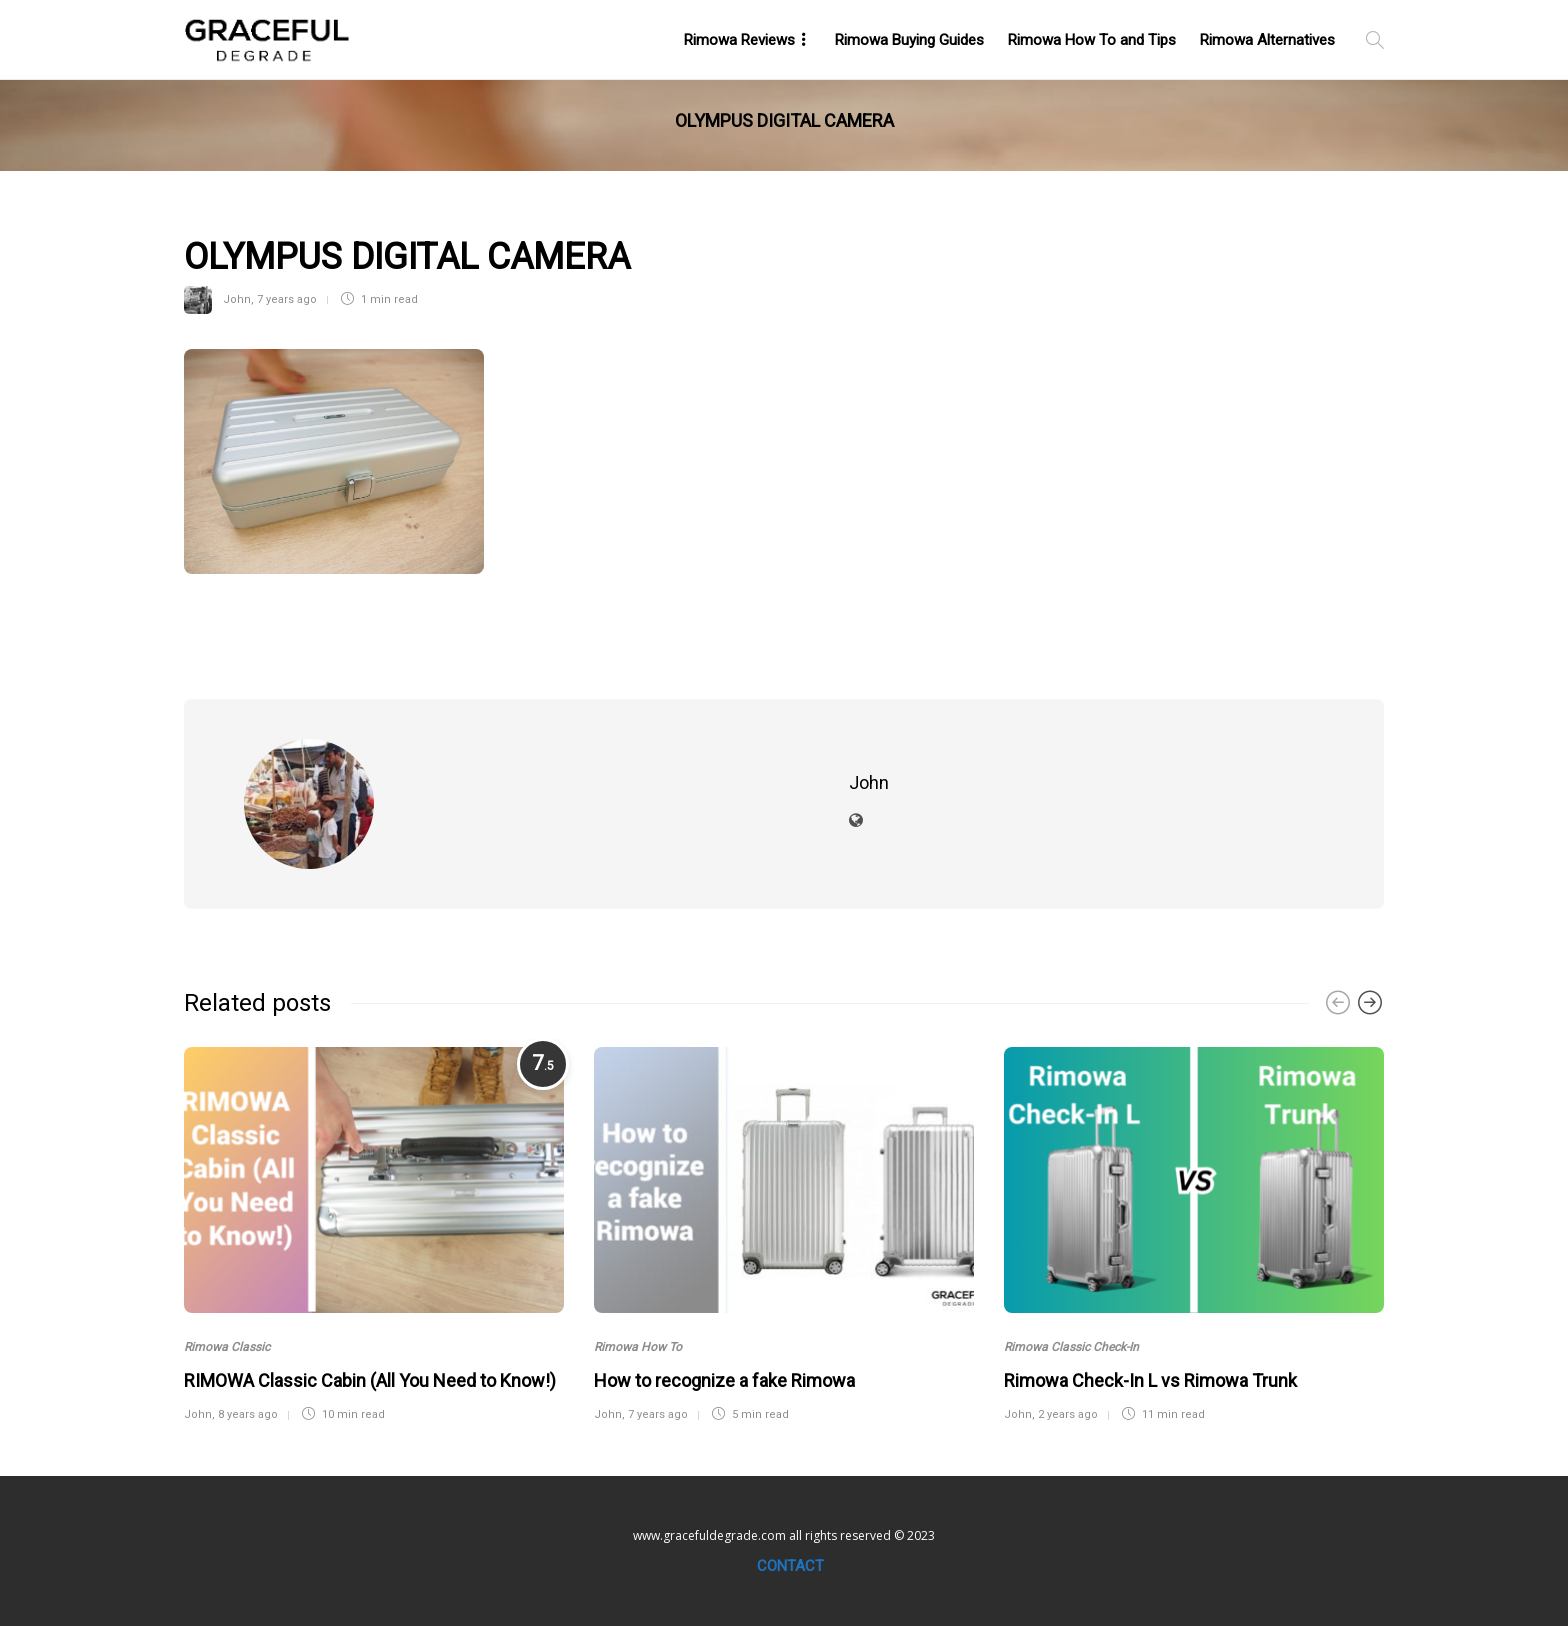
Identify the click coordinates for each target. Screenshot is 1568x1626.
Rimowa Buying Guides (909, 40)
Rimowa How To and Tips (1092, 40)
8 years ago (248, 1414)
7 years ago (287, 299)
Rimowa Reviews (739, 40)
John (237, 299)
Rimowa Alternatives (1267, 40)
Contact (790, 1566)
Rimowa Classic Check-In (1071, 1347)
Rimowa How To (638, 1347)
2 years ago (1068, 1414)
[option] (374, 1232)
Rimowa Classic (227, 1347)
